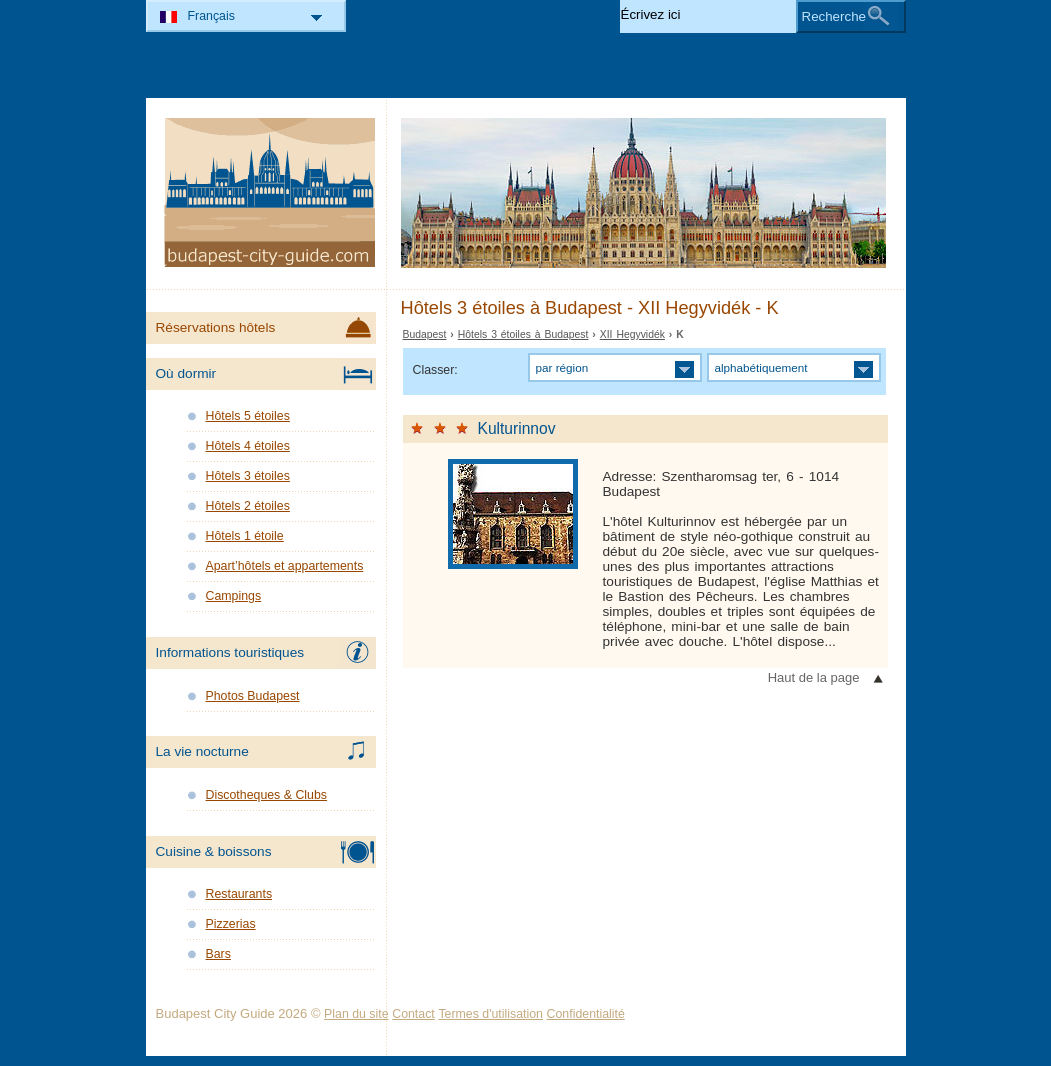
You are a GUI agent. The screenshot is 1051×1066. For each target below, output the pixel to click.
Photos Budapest (253, 696)
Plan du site (356, 1014)
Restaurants (239, 894)
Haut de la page (814, 677)
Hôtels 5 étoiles (248, 416)
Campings (234, 596)
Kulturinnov (517, 428)
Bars (218, 954)
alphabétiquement (761, 367)
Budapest (425, 334)
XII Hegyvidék (632, 334)
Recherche (834, 16)
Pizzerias (231, 924)
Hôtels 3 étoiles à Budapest (523, 334)
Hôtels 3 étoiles (248, 476)
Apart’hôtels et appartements (285, 566)
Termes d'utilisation (490, 1014)
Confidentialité (586, 1014)
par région (562, 367)
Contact (413, 1014)
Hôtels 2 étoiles (248, 506)
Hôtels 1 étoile (245, 536)
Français (211, 16)
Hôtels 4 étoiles (248, 446)
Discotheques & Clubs (266, 795)
